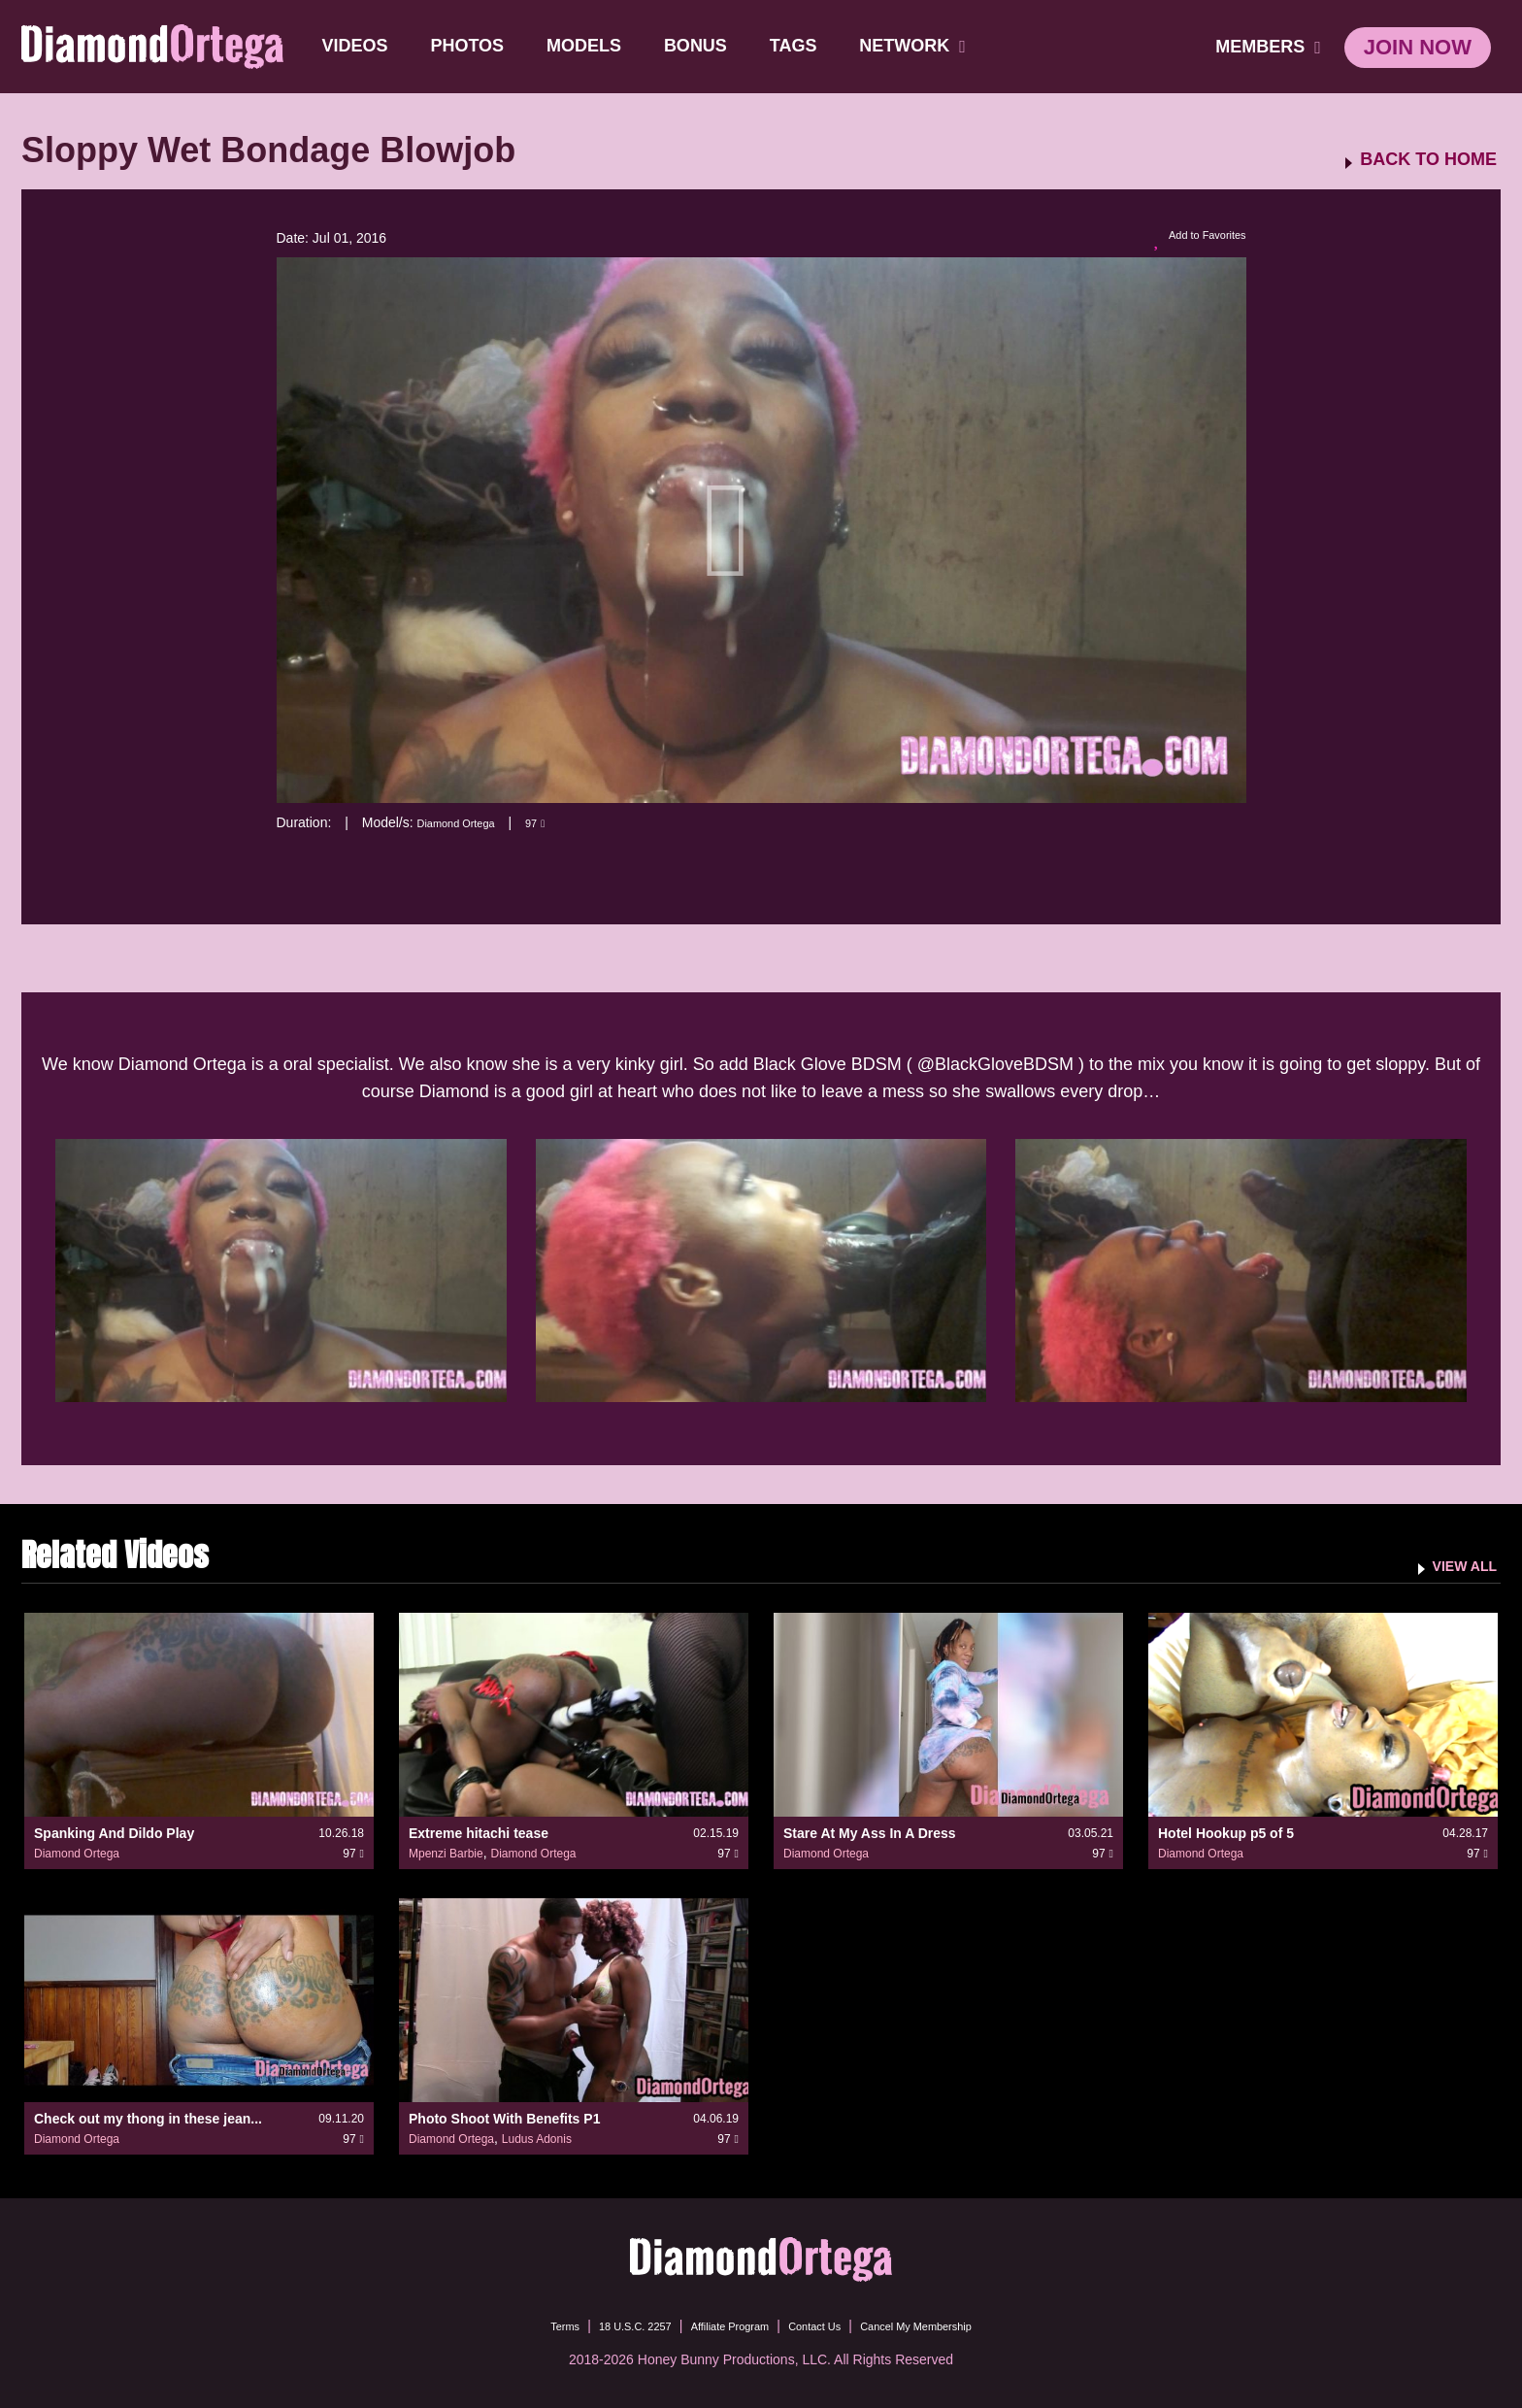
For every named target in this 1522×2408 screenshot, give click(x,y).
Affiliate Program (721, 2325)
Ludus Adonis (537, 2139)
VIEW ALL (1455, 1565)
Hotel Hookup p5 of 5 (1226, 1833)
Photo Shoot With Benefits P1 (504, 2118)
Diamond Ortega (467, 822)
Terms (517, 2325)
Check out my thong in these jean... (148, 2118)
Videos (359, 45)
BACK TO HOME (1428, 159)
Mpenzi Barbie (446, 1853)
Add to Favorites (1188, 239)
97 (559, 822)
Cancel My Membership (950, 2325)
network (917, 45)
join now (1418, 47)
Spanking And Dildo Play (114, 1833)
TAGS (797, 45)
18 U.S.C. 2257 (603, 2325)
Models (587, 45)
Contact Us (825, 2325)
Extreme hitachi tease (478, 1833)
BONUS (699, 45)
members (1268, 46)
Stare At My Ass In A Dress (869, 1833)
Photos (472, 45)
